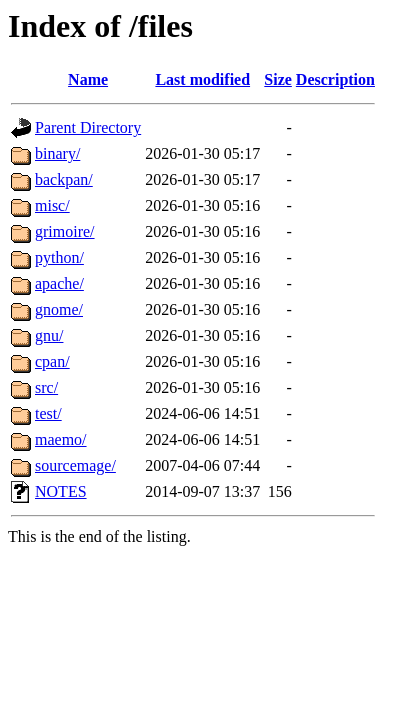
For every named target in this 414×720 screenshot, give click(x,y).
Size (278, 79)
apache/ (59, 283)
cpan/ (52, 361)
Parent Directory (88, 127)
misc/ (52, 205)
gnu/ (49, 335)
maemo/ (61, 439)
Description (335, 79)
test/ (48, 413)
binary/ (57, 153)
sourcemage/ (75, 465)
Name (88, 79)
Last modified (202, 79)
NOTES (61, 491)
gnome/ (59, 309)
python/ (59, 257)
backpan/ (64, 179)
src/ (46, 387)
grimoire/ (65, 231)
